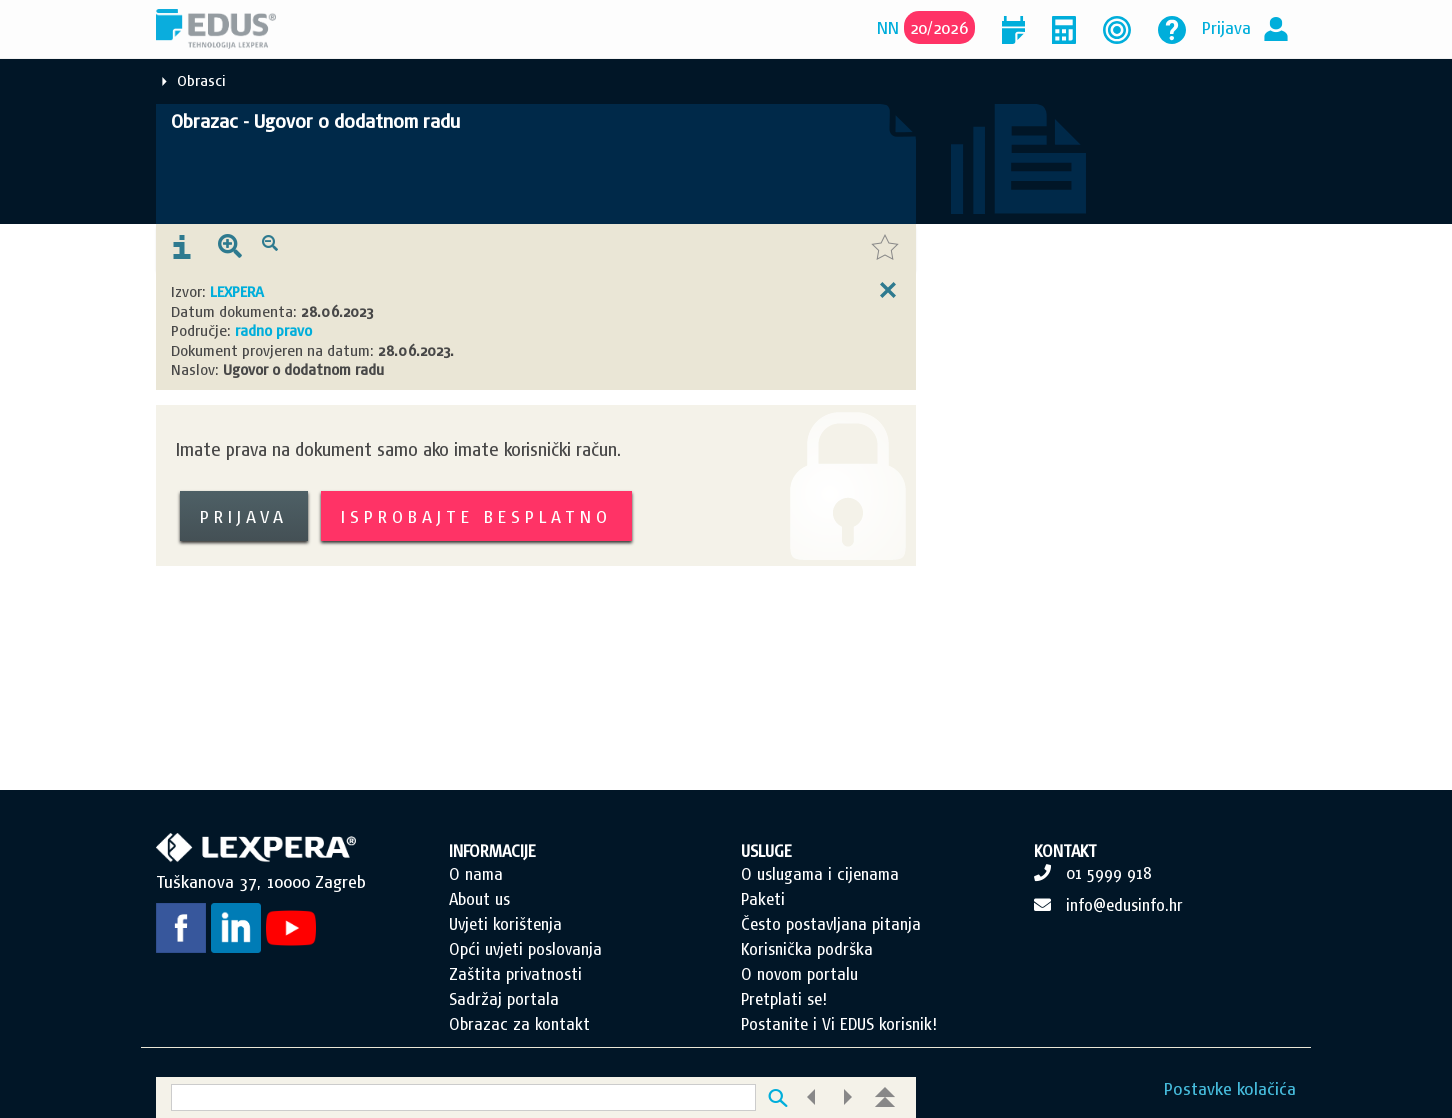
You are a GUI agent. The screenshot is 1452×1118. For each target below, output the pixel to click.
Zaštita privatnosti (515, 974)
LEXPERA (237, 291)
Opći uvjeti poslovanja (525, 949)
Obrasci (201, 80)
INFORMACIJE (492, 851)
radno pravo (273, 330)
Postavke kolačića (1230, 1088)
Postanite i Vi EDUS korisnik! (839, 1024)
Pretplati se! (784, 999)
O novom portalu (799, 974)
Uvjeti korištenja (505, 924)
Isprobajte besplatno (476, 516)
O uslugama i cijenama (820, 874)
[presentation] (182, 248)
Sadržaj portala (504, 999)
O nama (476, 874)
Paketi (763, 899)
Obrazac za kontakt (519, 1024)
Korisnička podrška (807, 949)
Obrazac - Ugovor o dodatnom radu (315, 121)
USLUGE (766, 851)
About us (479, 899)
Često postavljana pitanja (831, 924)
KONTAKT (1065, 851)
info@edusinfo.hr (1124, 905)
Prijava (1226, 27)
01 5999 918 (1109, 873)
